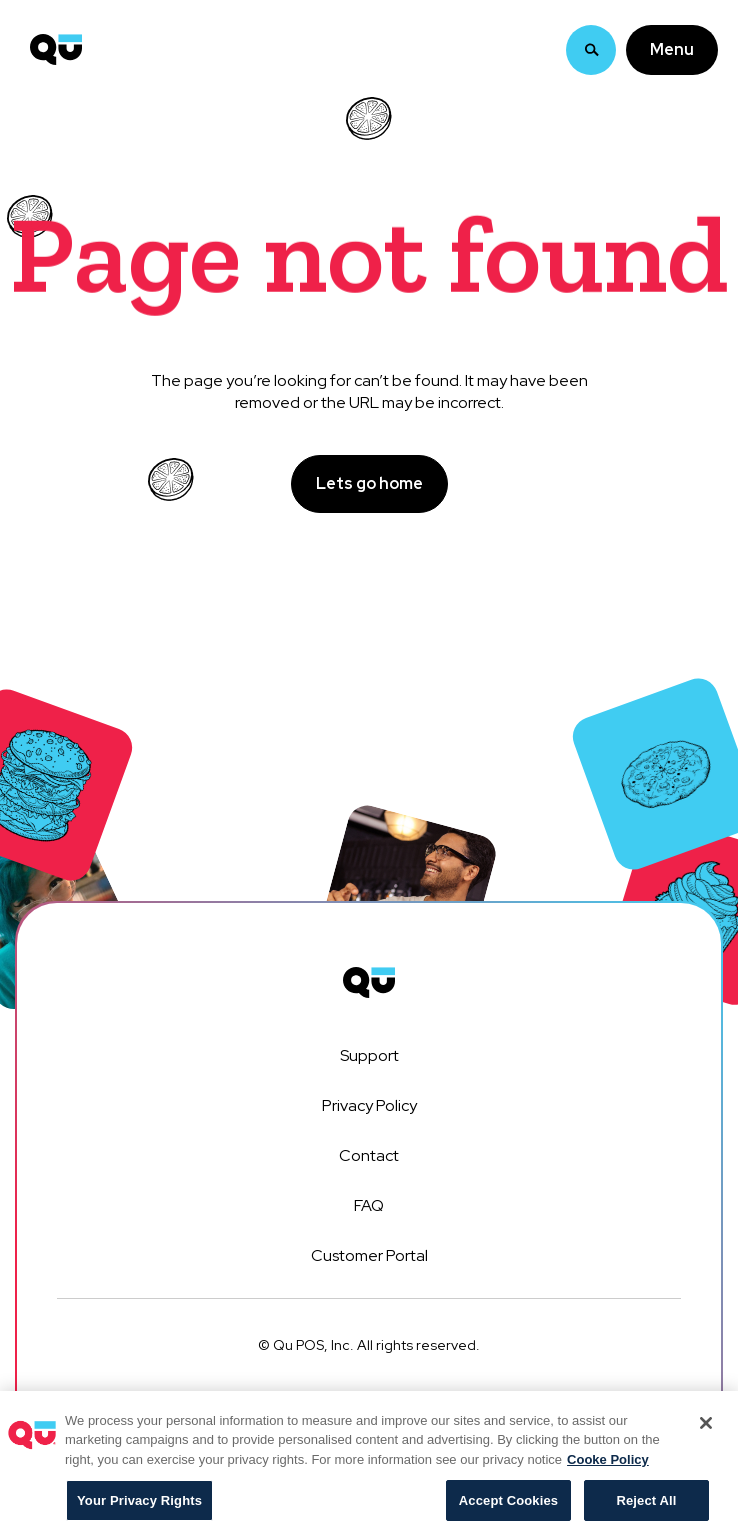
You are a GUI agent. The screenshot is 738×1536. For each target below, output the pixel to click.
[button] (672, 30)
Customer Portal (369, 1255)
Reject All (646, 1507)
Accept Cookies (508, 1507)
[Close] (706, 1431)
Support (369, 1055)
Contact (369, 1155)
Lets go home (369, 483)
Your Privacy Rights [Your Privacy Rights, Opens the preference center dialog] (139, 1507)
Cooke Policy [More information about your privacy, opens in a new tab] (608, 1467)
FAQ (369, 1205)
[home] (51, 29)
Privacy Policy (369, 1105)
